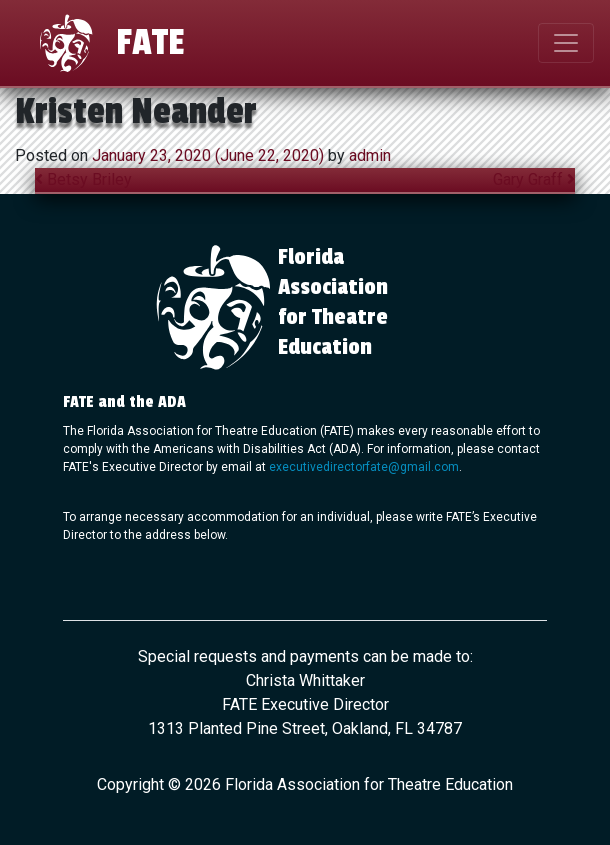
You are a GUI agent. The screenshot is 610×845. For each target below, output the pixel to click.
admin (368, 155)
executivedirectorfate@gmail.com (364, 467)
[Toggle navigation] (566, 43)
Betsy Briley (83, 179)
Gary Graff (534, 179)
